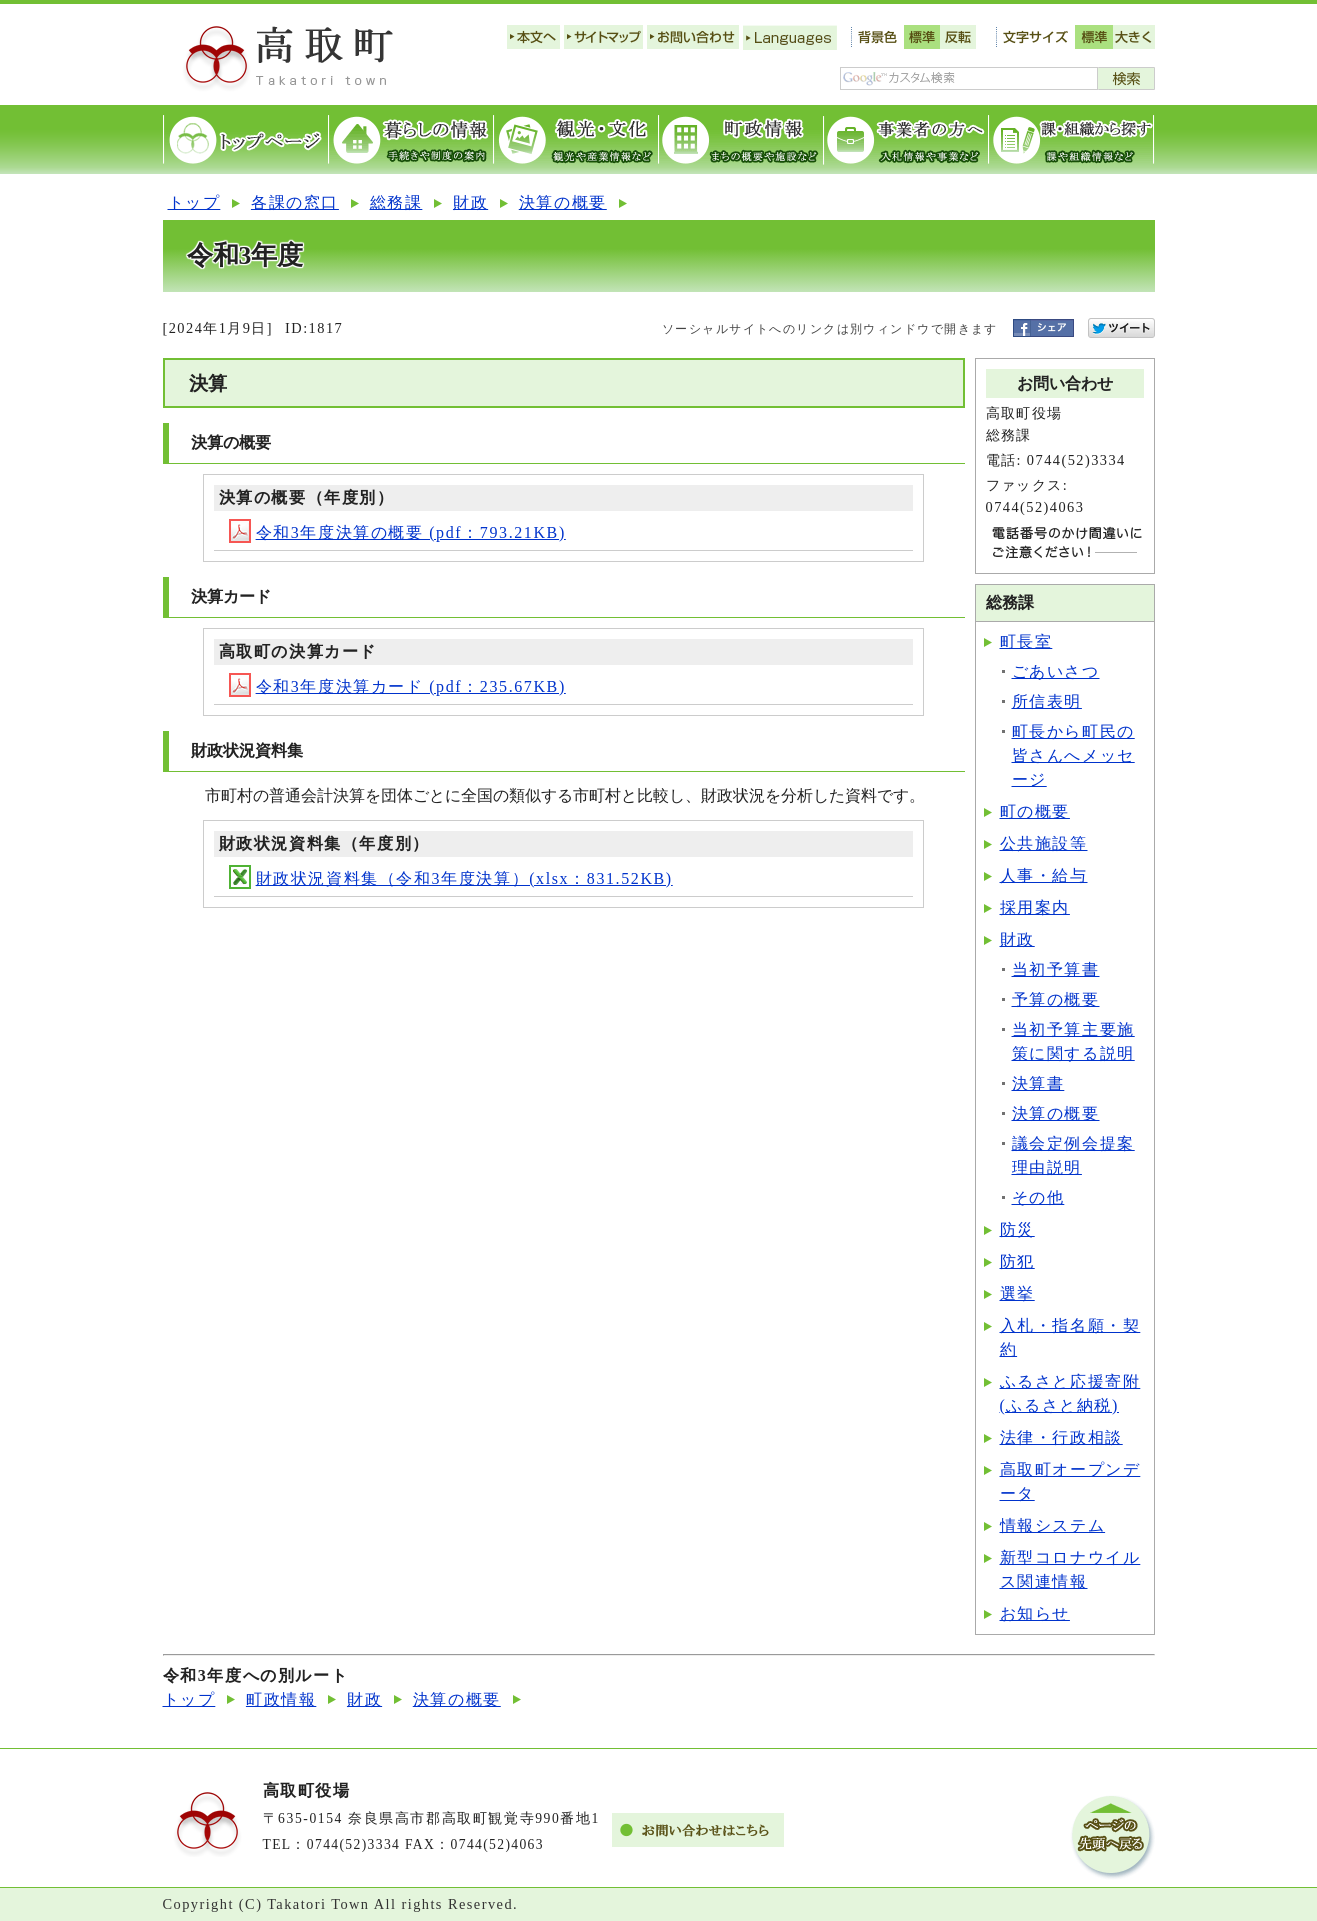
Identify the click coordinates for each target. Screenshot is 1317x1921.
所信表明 (1047, 701)
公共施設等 (1044, 843)
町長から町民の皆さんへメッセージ (1073, 755)
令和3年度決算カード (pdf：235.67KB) (397, 686)
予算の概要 (1056, 999)
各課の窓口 (295, 202)
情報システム (1053, 1525)
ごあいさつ (1056, 671)
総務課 (396, 202)
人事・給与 (1044, 875)
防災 (1017, 1229)
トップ (194, 202)
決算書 (1038, 1083)
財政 (470, 202)
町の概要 (1035, 811)
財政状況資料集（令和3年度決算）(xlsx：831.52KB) (451, 878)
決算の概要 (563, 202)
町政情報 (281, 1699)
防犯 (1017, 1261)
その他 (1038, 1197)
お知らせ (1035, 1613)
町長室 (1026, 641)
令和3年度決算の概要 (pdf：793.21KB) (397, 532)
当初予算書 (1056, 969)
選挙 (1017, 1293)
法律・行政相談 (1061, 1437)
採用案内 (1035, 907)
